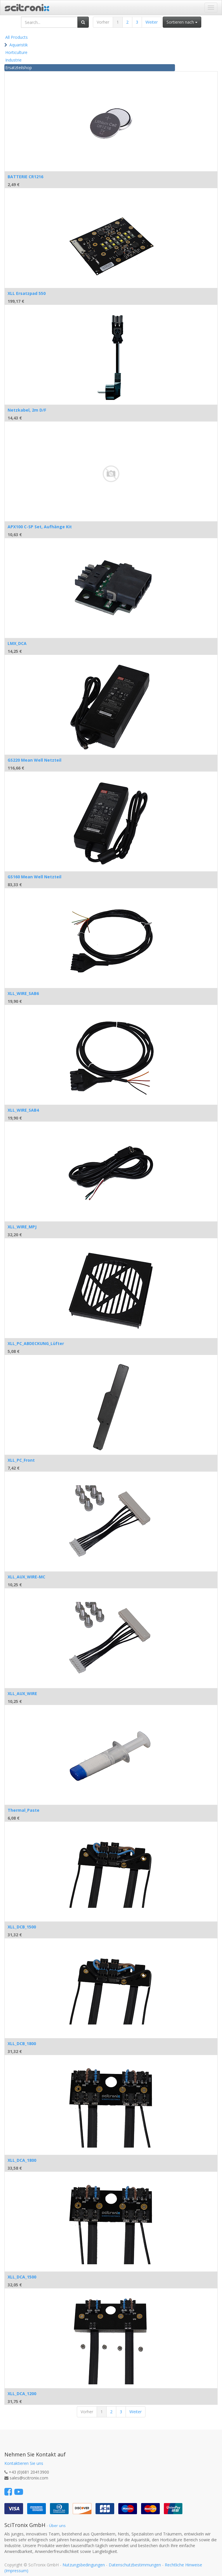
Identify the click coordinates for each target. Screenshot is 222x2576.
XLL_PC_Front (21, 1460)
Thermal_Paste (23, 1810)
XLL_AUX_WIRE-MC (26, 1577)
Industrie (13, 60)
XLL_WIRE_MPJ (22, 1227)
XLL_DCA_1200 (22, 2393)
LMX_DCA (17, 643)
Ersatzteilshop (18, 67)
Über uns (57, 2525)
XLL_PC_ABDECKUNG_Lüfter (36, 1343)
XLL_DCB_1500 (22, 1927)
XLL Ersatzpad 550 (27, 293)
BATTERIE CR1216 (25, 176)
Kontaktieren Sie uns (23, 2463)
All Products (16, 37)
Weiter (151, 22)
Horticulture (16, 52)
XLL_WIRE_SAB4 (23, 1110)
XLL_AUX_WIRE (22, 1693)
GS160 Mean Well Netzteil (34, 876)
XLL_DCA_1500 (22, 2277)
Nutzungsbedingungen (84, 2565)
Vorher (103, 22)
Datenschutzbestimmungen (135, 2565)
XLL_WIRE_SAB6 (23, 993)
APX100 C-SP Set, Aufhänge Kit (40, 526)
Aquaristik (18, 45)
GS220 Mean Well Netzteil (34, 760)
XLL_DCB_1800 (22, 2043)
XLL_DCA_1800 (22, 2160)
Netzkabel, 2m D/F (27, 410)
